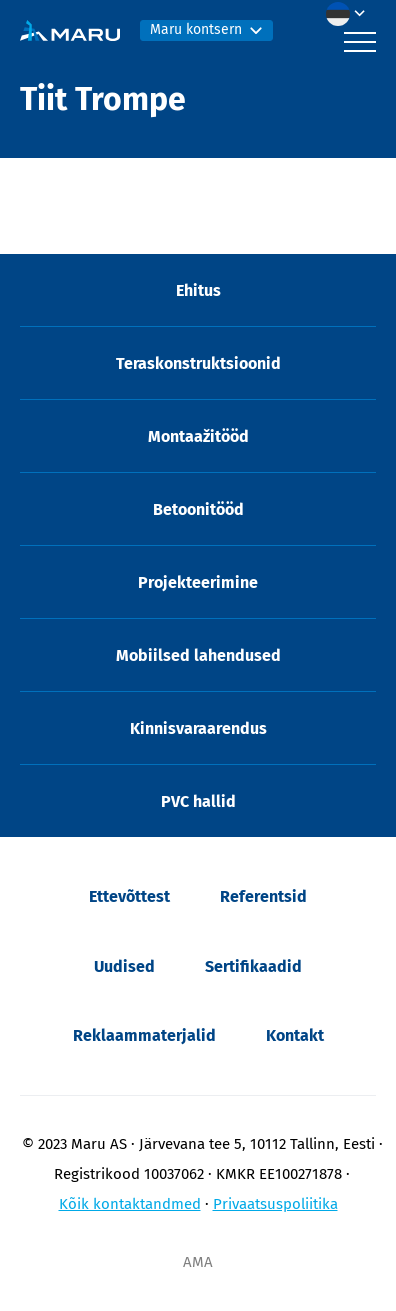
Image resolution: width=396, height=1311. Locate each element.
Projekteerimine (198, 582)
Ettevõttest (129, 896)
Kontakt (295, 1035)
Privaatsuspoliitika (275, 1204)
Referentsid (263, 896)
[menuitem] (351, 14)
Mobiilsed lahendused (198, 655)
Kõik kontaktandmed (130, 1204)
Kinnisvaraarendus (198, 728)
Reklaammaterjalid (144, 1035)
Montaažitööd (198, 436)
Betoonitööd (198, 509)
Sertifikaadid (253, 966)
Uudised (124, 966)
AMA (198, 1262)
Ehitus (198, 290)
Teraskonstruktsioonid (198, 363)
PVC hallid (198, 801)
